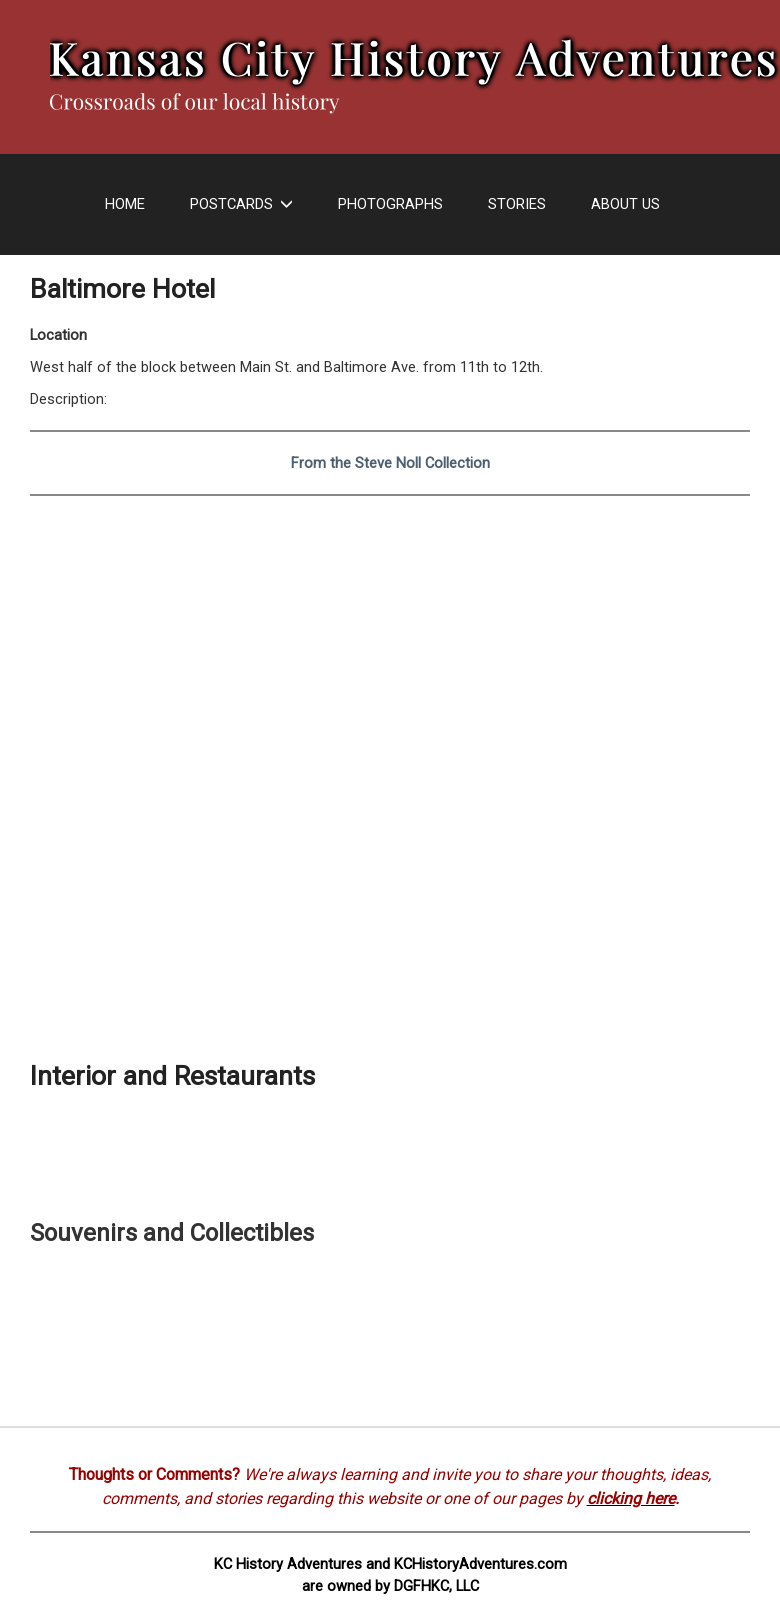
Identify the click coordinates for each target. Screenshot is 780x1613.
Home (125, 204)
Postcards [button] (241, 204)
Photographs (390, 204)
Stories (517, 204)
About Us (625, 204)
